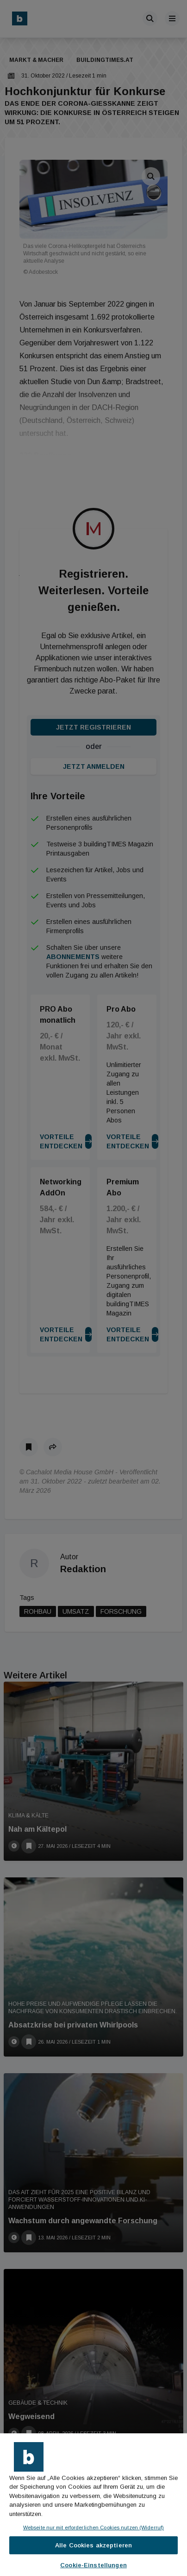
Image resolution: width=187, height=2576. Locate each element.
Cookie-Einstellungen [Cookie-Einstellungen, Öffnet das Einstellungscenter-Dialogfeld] (93, 2565)
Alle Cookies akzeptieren (93, 2545)
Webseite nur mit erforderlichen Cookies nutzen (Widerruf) (93, 2527)
